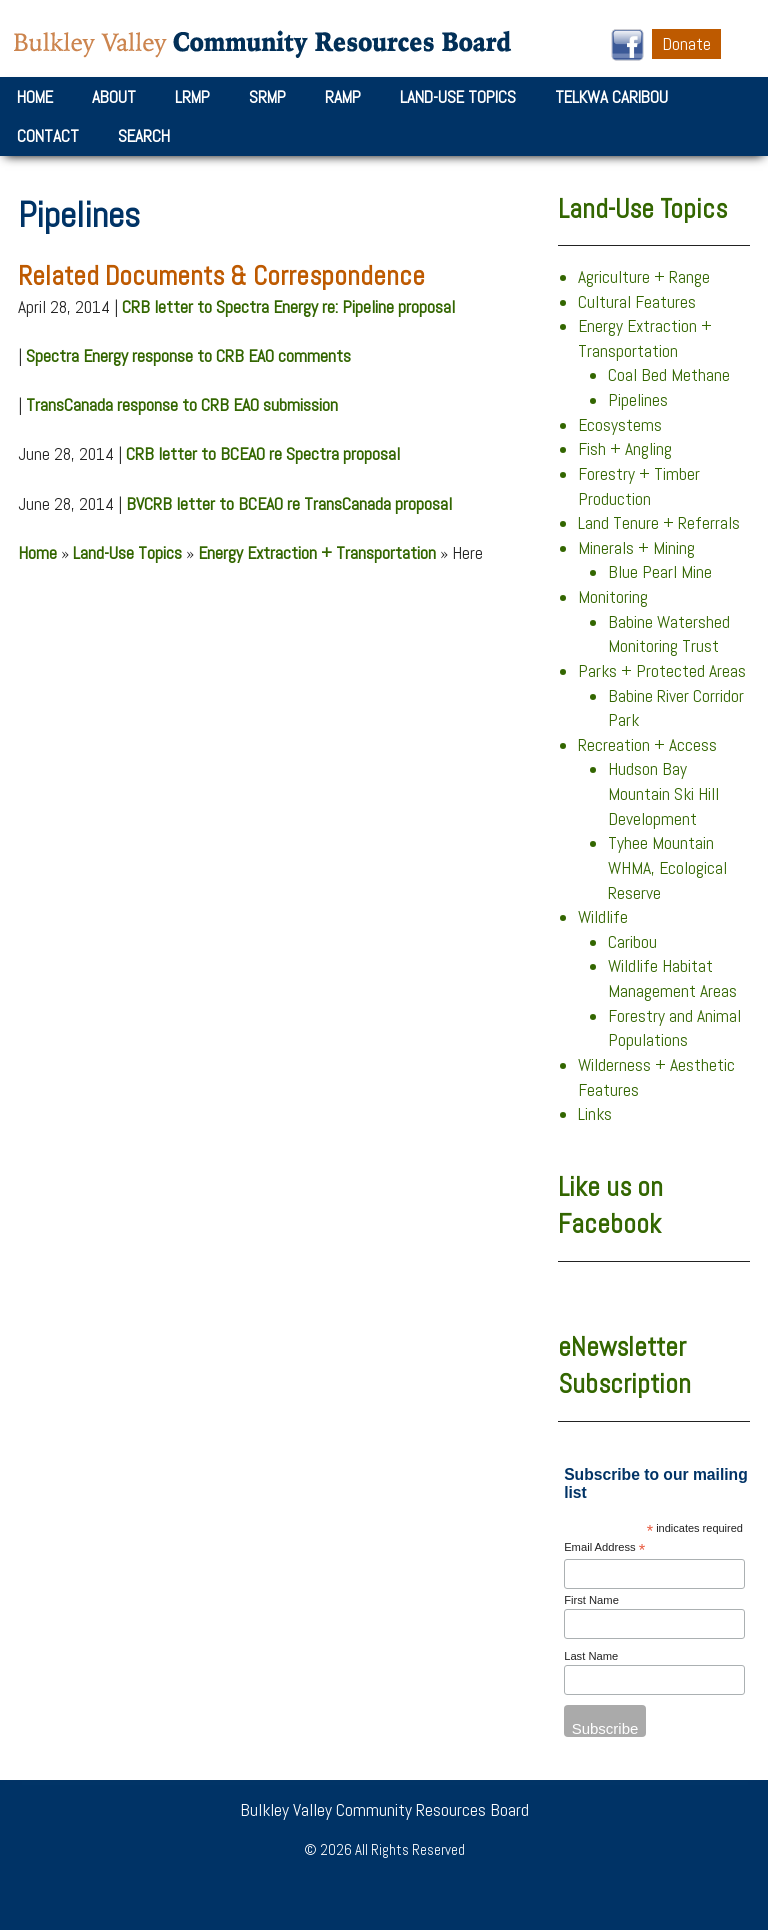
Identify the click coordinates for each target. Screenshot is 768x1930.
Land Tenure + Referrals (659, 523)
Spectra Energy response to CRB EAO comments (188, 356)
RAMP (343, 97)
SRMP (267, 97)
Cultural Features (637, 302)
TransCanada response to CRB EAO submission (182, 405)
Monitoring (613, 597)
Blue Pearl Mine (660, 572)
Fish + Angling (625, 449)
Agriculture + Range (644, 277)
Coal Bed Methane (669, 375)
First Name (591, 1600)
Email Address (604, 1548)
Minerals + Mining (636, 548)
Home (35, 97)
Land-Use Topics (458, 97)
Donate (686, 44)
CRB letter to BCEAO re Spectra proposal (263, 454)
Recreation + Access (647, 745)
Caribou (632, 942)
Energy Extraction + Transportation (317, 553)
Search (144, 136)
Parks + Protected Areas (662, 671)
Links (595, 1114)
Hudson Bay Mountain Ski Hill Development (663, 793)
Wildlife (603, 917)
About (114, 97)
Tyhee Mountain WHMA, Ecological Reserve (667, 867)
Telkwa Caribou (611, 97)
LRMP (192, 97)
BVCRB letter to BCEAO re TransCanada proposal (289, 504)
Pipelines (638, 400)
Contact (48, 136)
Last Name (591, 1656)
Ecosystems (620, 425)
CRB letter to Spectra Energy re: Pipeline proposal (288, 307)
